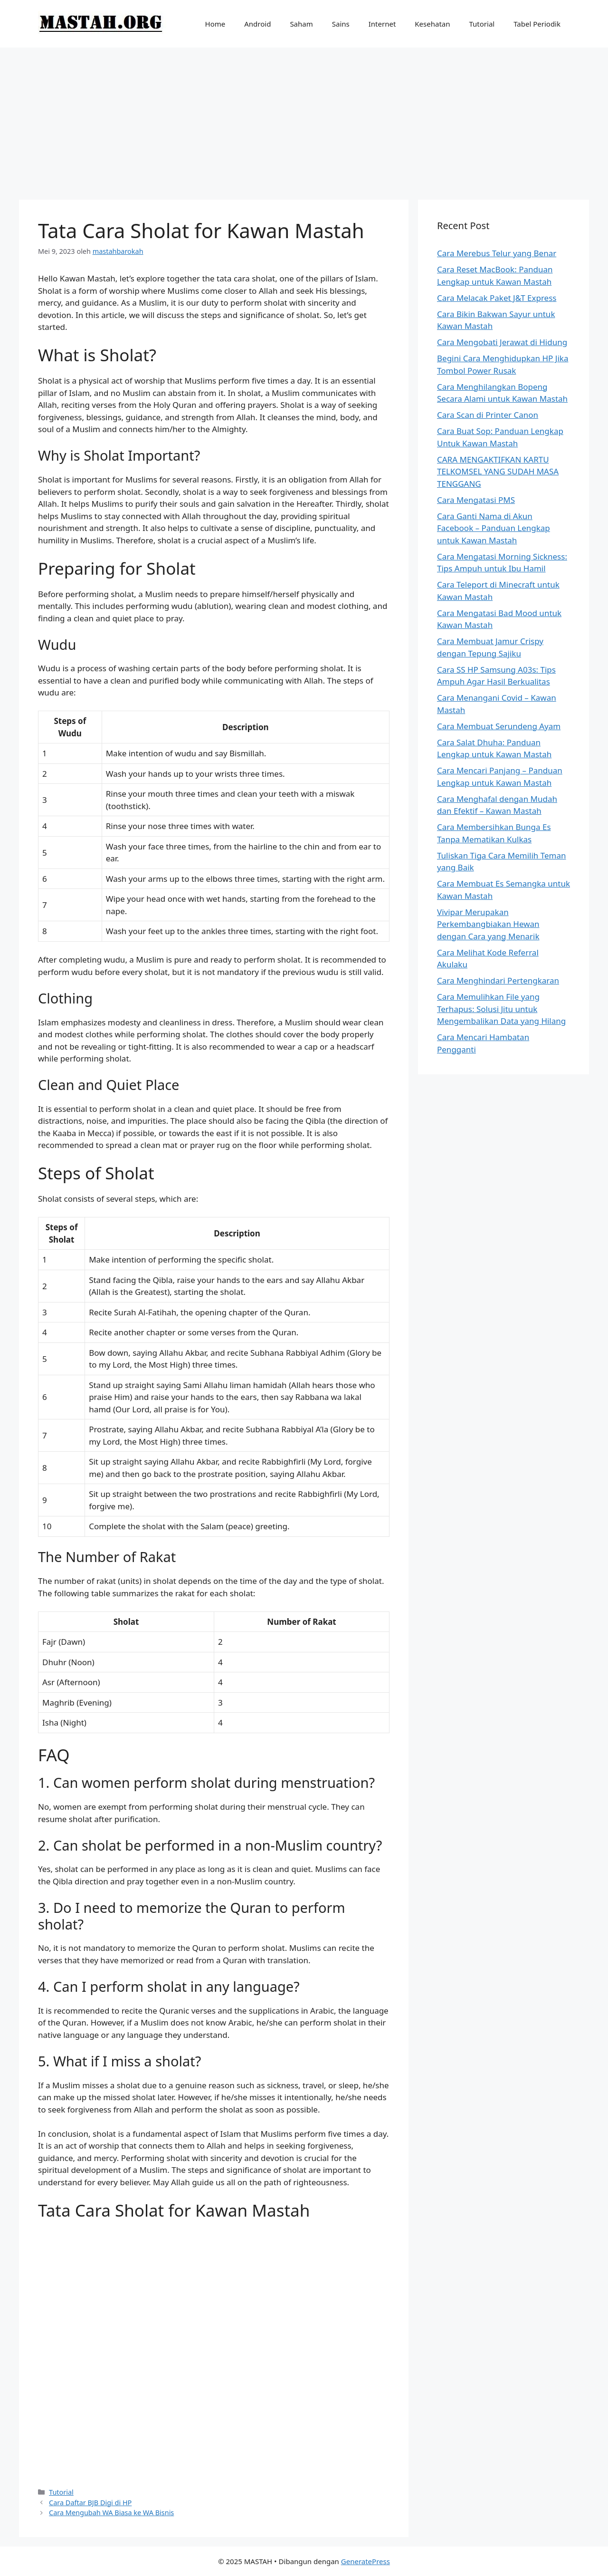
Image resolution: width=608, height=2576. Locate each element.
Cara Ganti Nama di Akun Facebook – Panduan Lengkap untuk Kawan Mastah (493, 528)
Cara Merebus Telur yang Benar (496, 253)
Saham (301, 24)
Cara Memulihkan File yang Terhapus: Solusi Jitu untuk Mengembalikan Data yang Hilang (501, 1008)
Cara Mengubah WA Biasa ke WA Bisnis (111, 2512)
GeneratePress (365, 2561)
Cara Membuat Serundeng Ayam (498, 726)
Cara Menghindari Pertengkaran (498, 980)
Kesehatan (432, 24)
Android (257, 24)
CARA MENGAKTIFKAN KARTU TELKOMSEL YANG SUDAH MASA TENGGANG (498, 471)
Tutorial (482, 24)
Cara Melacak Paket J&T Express (496, 297)
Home (215, 24)
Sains (341, 24)
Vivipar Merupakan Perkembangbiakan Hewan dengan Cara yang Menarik (488, 924)
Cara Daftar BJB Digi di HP (90, 2502)
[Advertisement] (304, 118)
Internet (382, 24)
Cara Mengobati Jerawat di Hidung (502, 342)
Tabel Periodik (536, 24)
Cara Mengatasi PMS (476, 499)
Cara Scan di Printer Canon (487, 414)
